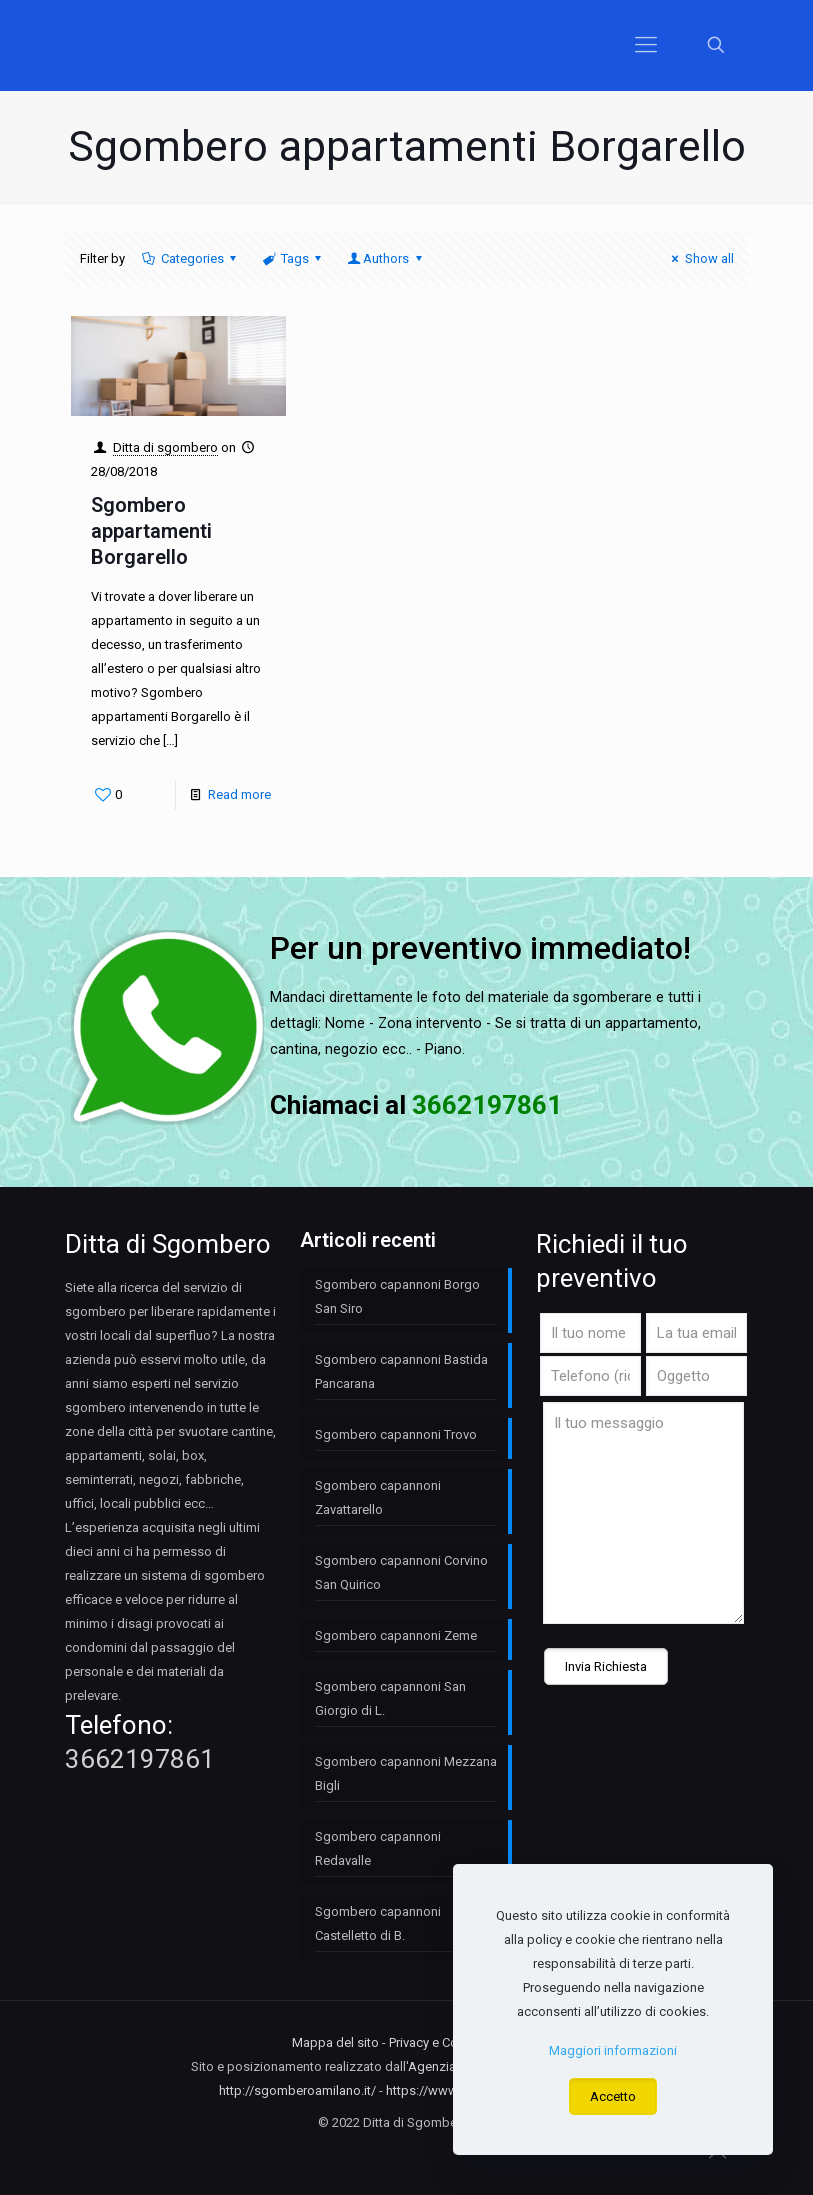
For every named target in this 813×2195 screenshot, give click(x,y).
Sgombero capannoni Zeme (396, 1635)
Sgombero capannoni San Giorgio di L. (390, 1698)
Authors (386, 258)
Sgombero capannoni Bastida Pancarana (401, 1371)
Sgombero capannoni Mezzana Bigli (406, 1773)
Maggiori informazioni (613, 2050)
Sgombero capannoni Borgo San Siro (397, 1296)
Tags (293, 258)
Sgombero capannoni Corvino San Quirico (401, 1572)
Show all (699, 258)
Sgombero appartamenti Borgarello (151, 531)
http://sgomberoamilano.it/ (297, 2090)
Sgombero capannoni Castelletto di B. (378, 1923)
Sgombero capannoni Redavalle (378, 1848)
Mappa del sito (335, 2042)
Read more (239, 794)
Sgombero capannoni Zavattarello (378, 1497)
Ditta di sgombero (165, 447)
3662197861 (140, 1759)
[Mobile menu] (646, 45)
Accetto (613, 2096)
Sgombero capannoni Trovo (396, 1434)
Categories (191, 258)
